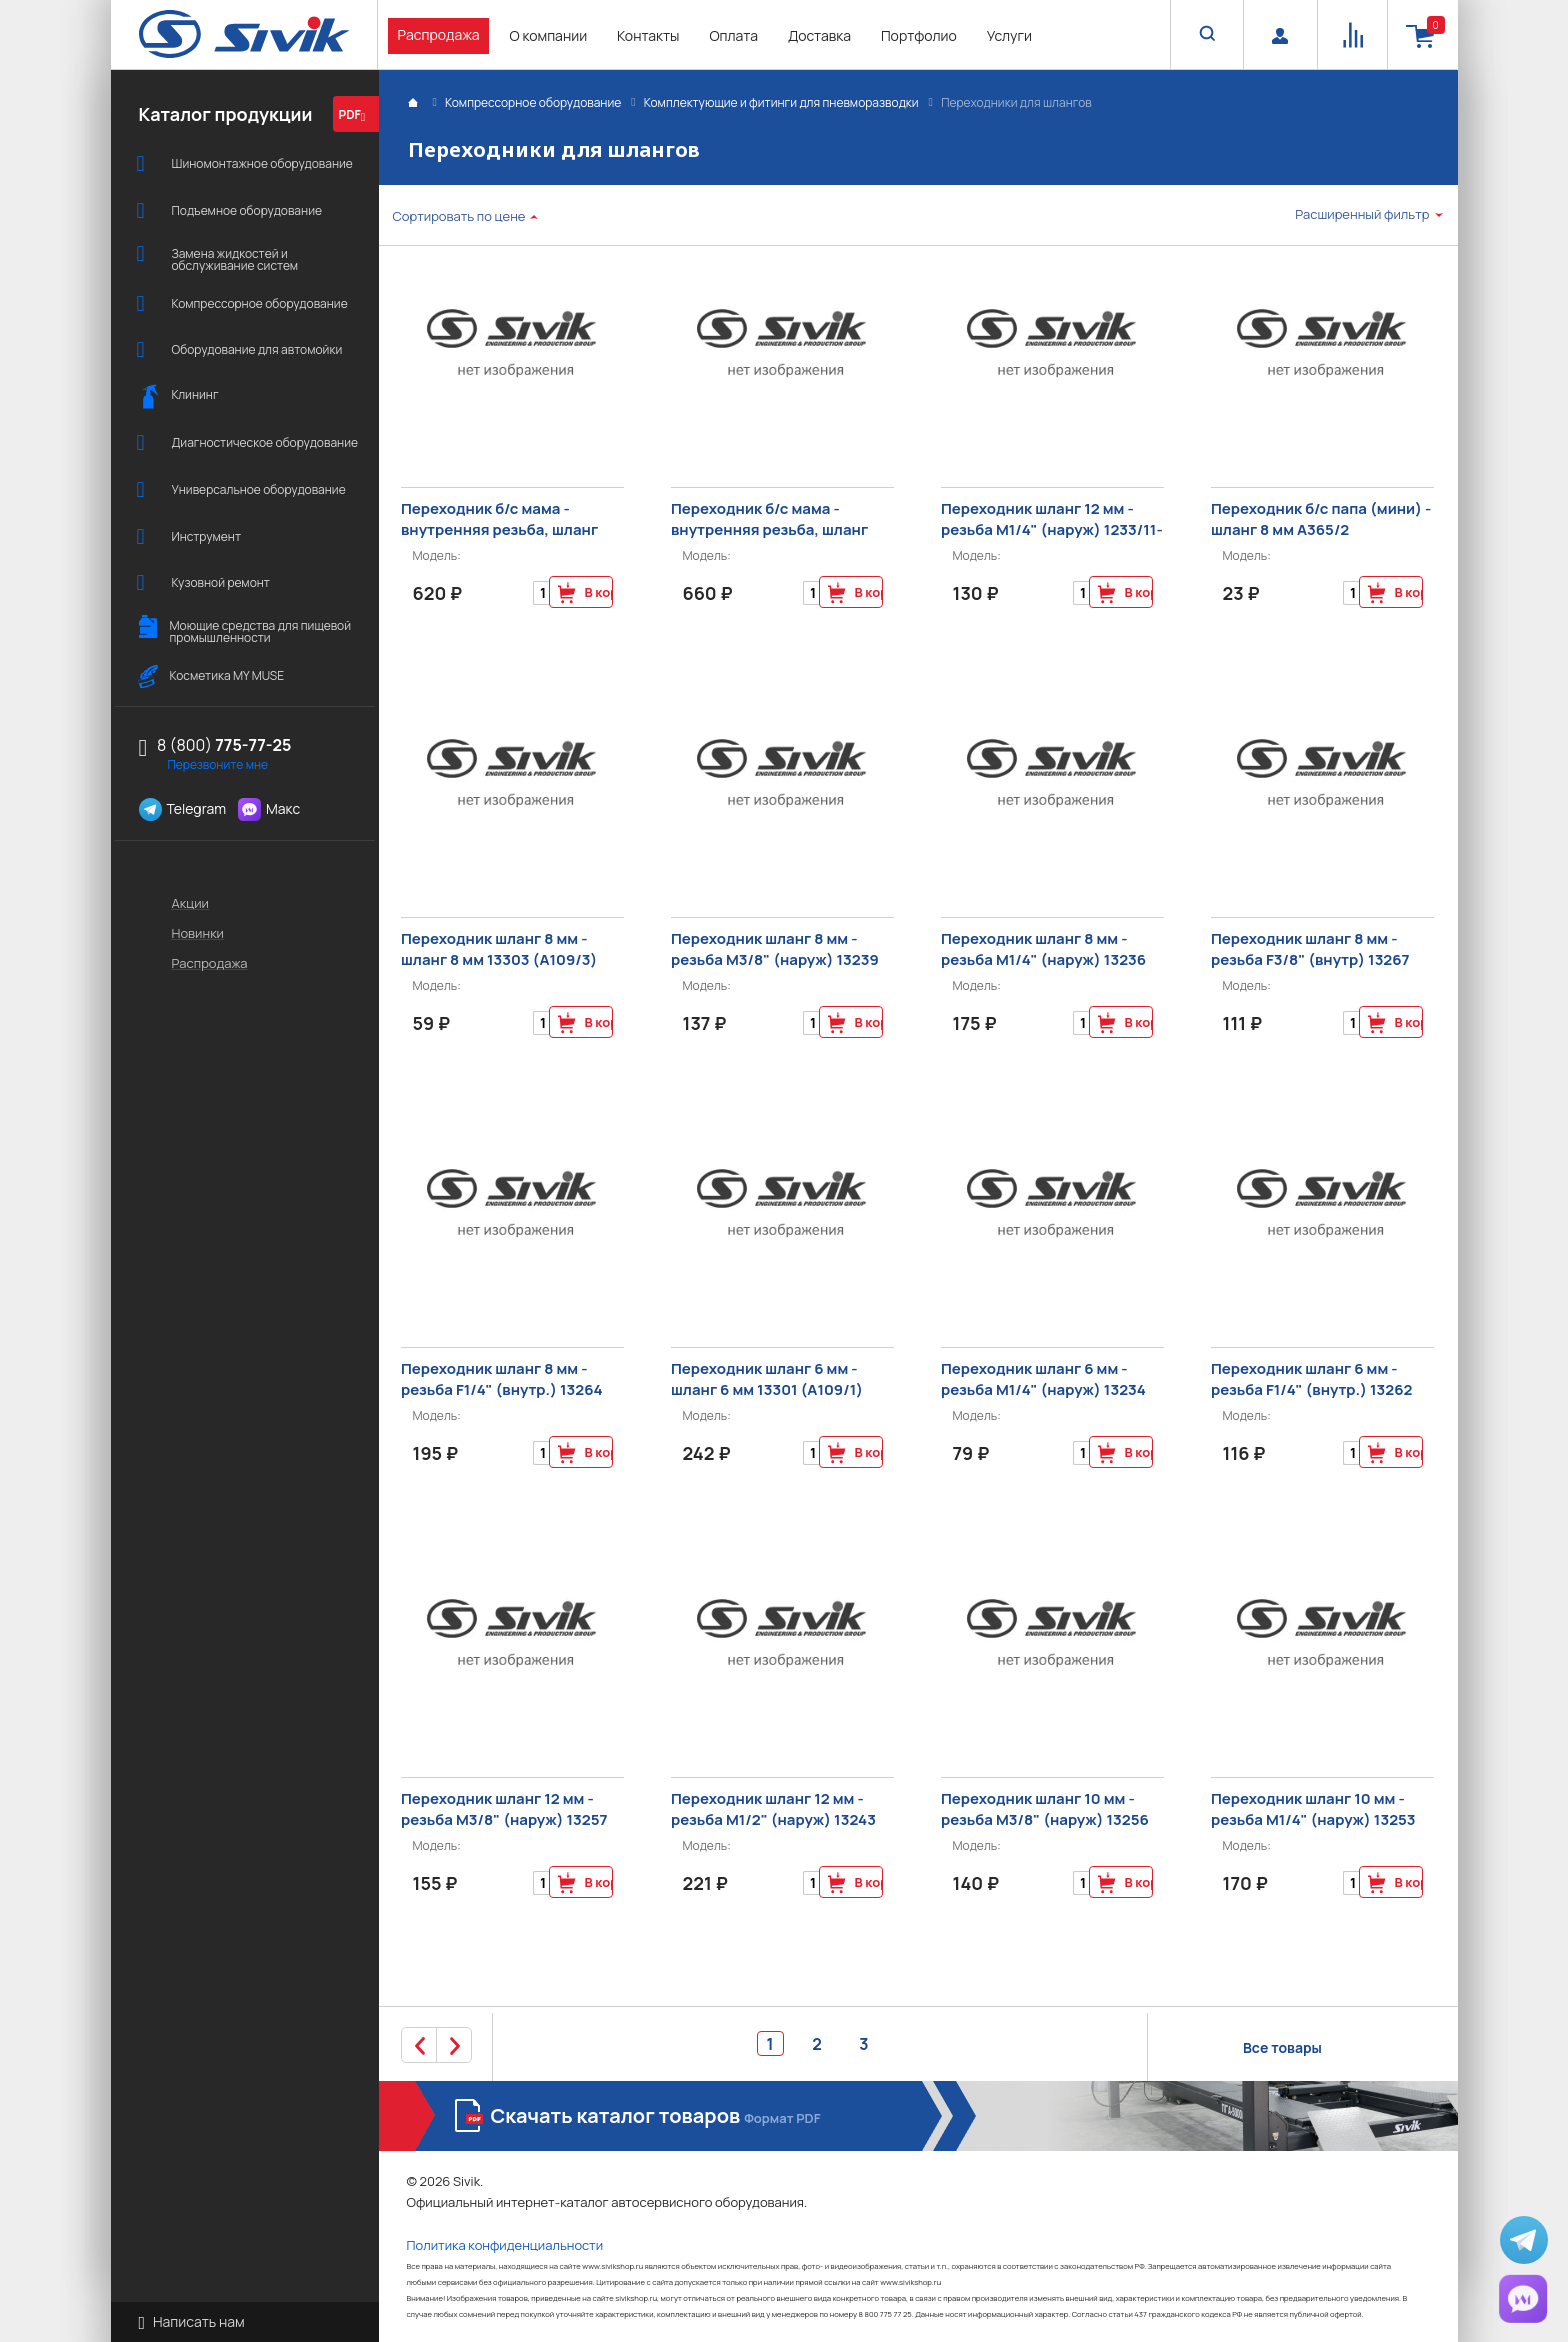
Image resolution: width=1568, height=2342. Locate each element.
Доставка (819, 35)
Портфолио (919, 35)
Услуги (1009, 35)
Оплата (733, 35)
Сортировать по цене (459, 216)
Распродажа (439, 34)
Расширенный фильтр (1362, 214)
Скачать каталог (656, 2115)
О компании (548, 35)
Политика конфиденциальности (505, 2245)
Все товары (1282, 2047)
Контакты (648, 35)
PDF (352, 114)
